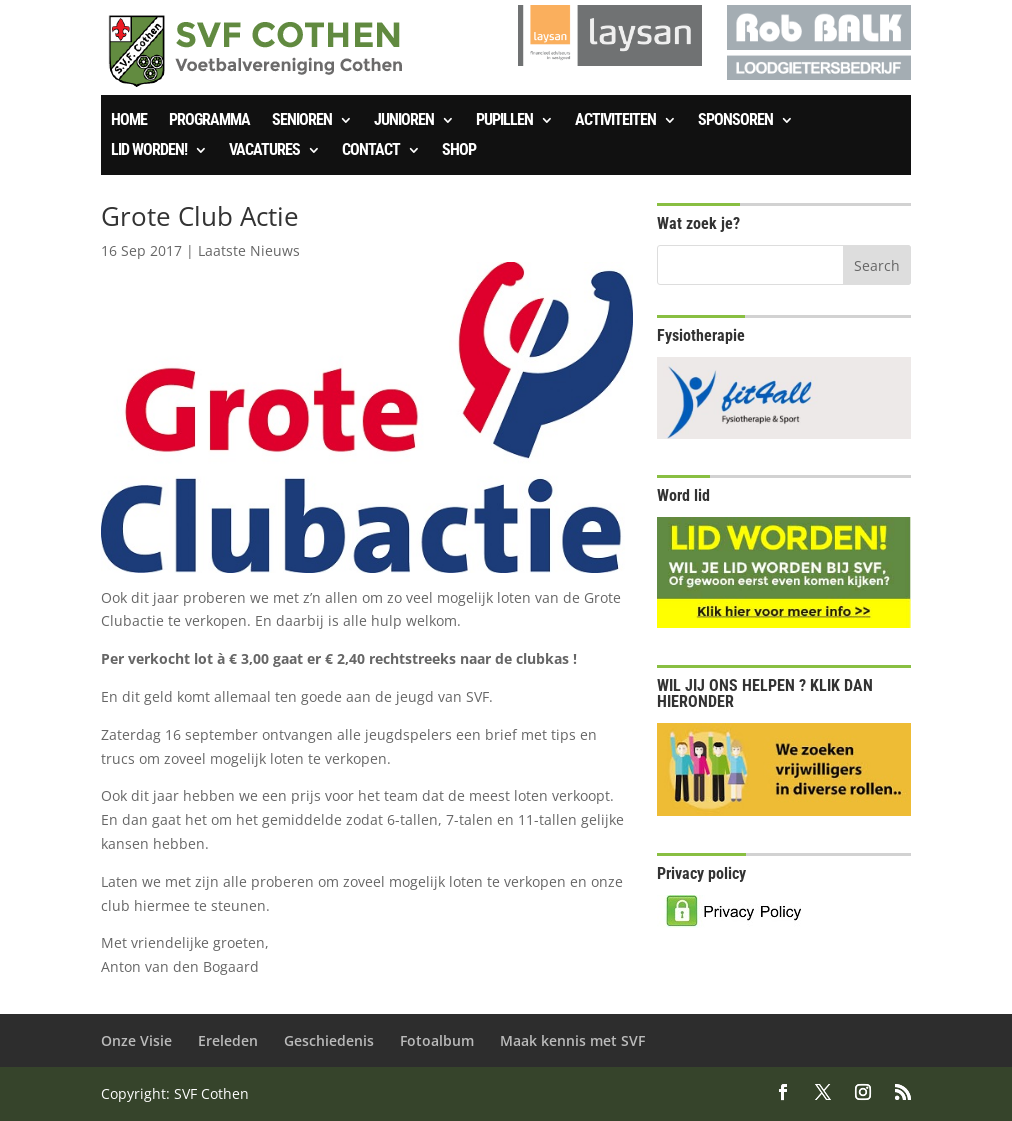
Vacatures (264, 151)
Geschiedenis (329, 1040)
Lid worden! (149, 151)
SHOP (459, 151)
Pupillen (504, 121)
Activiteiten (615, 121)
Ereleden (228, 1040)
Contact (371, 151)
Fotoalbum (437, 1040)
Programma (209, 121)
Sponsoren (735, 121)
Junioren (404, 121)
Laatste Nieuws (249, 250)
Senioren (302, 121)
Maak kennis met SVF (572, 1040)
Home (129, 121)
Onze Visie (136, 1040)
